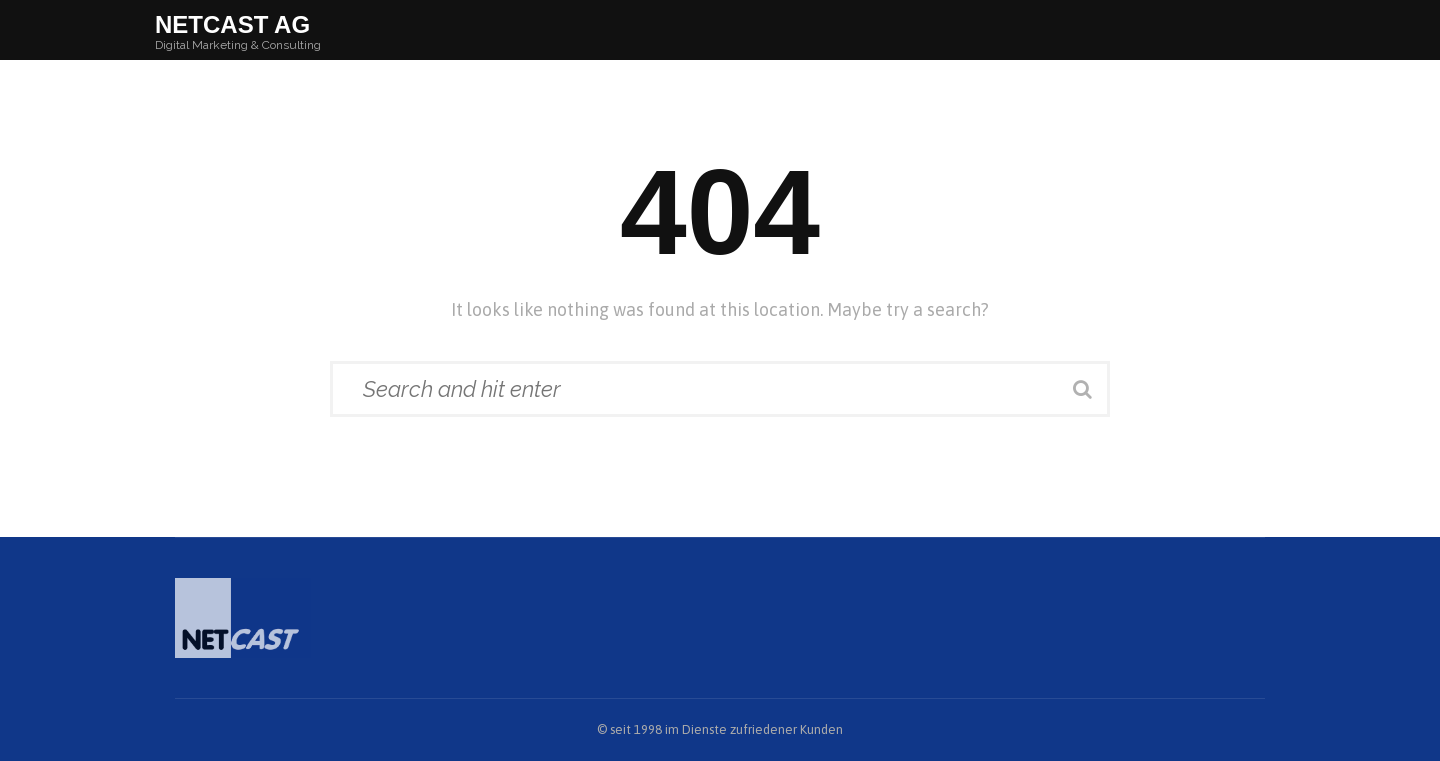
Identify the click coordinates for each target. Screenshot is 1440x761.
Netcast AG (232, 24)
